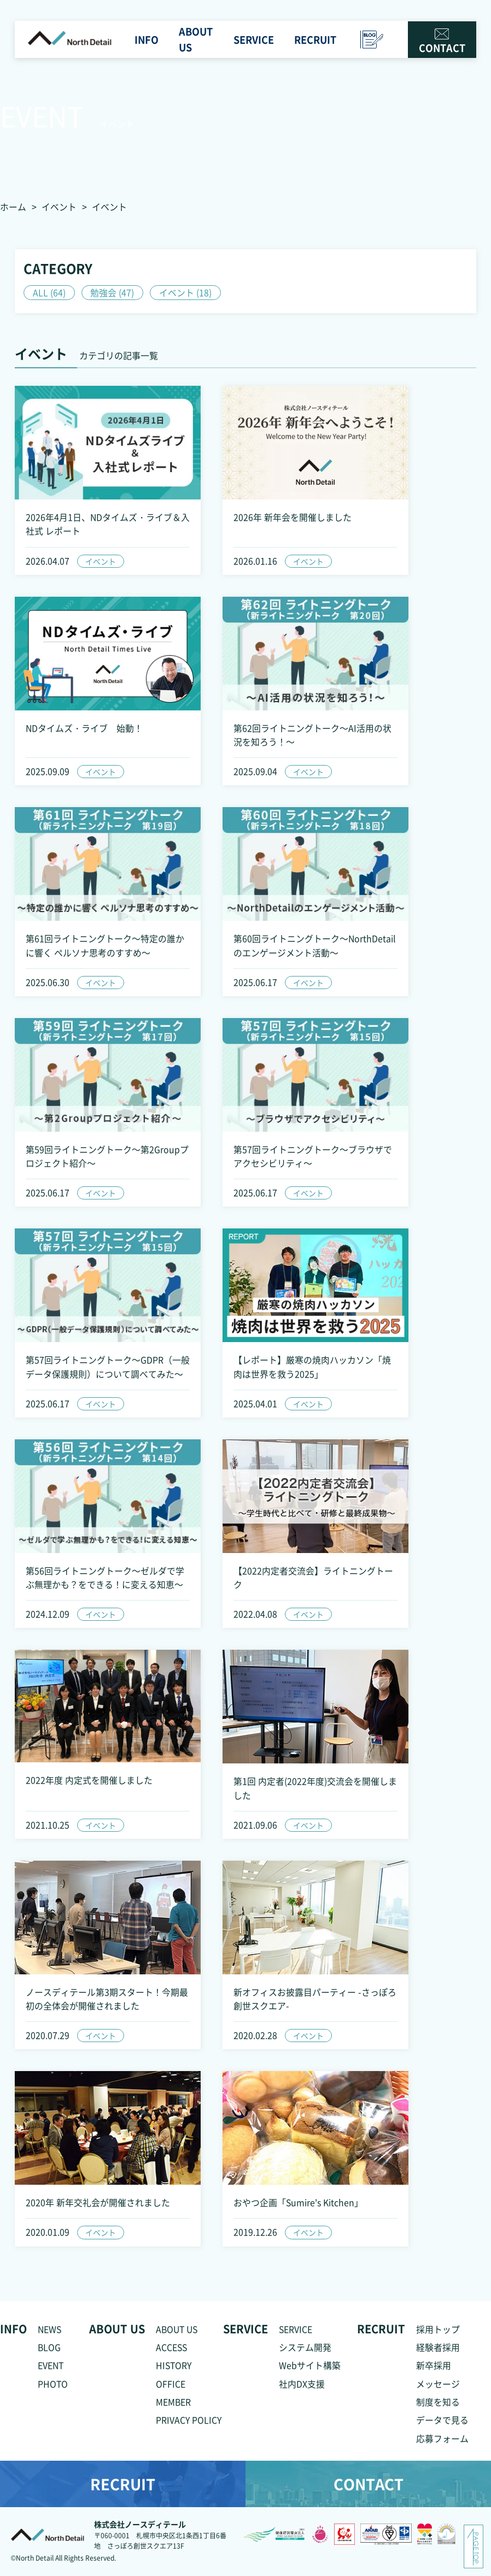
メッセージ (438, 2389)
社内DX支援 (302, 2389)
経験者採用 (438, 2352)
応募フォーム (442, 2443)
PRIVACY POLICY (189, 2425)
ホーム (13, 206)
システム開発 (305, 2352)
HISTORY (174, 2370)
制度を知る (438, 2407)
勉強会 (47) (113, 292)
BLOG (49, 2352)
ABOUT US (178, 2333)
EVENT (51, 2370)
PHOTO (53, 2389)
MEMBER (173, 2407)
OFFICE (170, 2389)
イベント (59, 206)
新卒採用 (433, 2370)
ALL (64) (49, 292)
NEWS (50, 2333)
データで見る (442, 2425)
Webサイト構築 (310, 2370)
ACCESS (172, 2352)
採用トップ (438, 2333)
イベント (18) (186, 292)
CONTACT (442, 43)
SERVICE (296, 2333)
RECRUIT (123, 2490)
